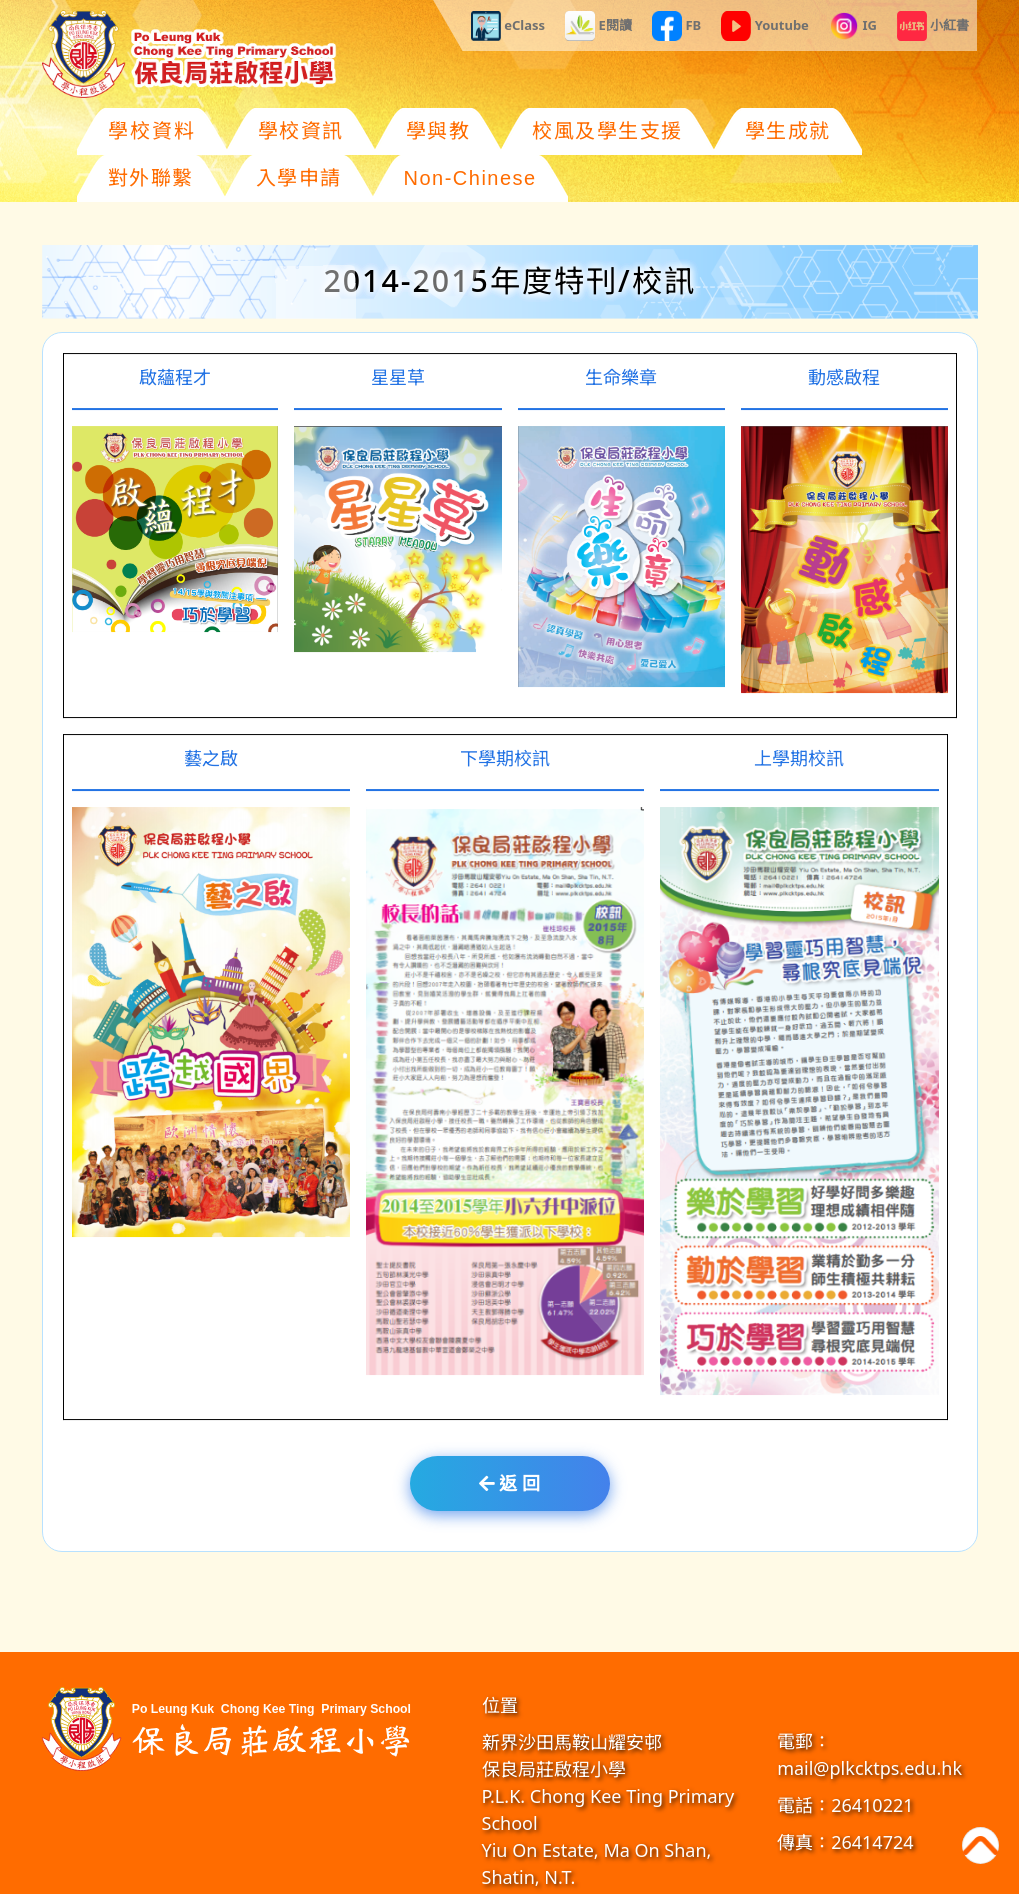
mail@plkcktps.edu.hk (869, 1721)
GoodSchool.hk (743, 1873)
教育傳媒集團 (662, 1873)
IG (853, 26)
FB (676, 26)
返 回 (509, 1436)
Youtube (765, 26)
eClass (508, 26)
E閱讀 (598, 26)
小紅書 (933, 26)
